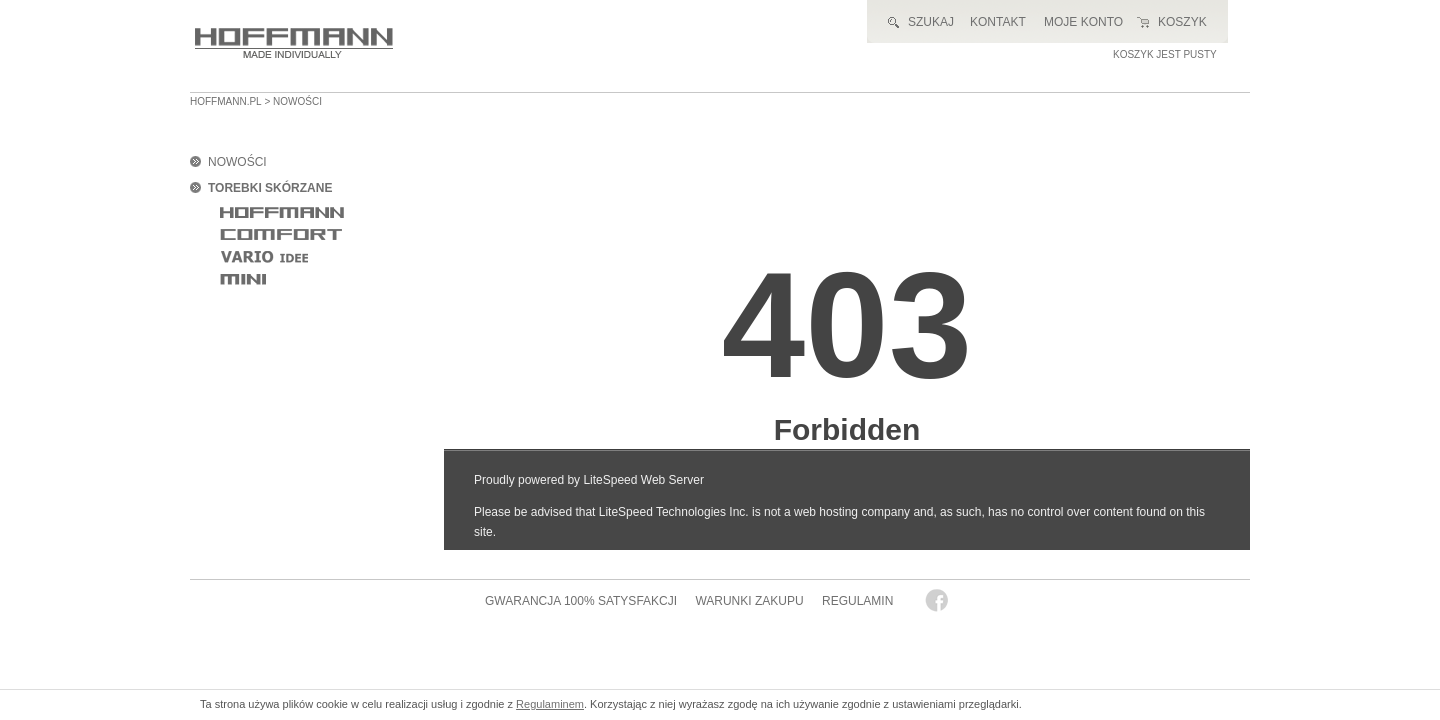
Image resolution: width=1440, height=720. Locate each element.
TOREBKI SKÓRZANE (270, 188)
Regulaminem (550, 704)
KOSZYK (1182, 22)
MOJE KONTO (1083, 22)
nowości (297, 101)
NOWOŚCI (237, 162)
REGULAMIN (857, 601)
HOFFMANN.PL (226, 101)
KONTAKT (998, 22)
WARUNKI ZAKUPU (749, 601)
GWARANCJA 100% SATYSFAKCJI (581, 601)
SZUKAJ (931, 22)
